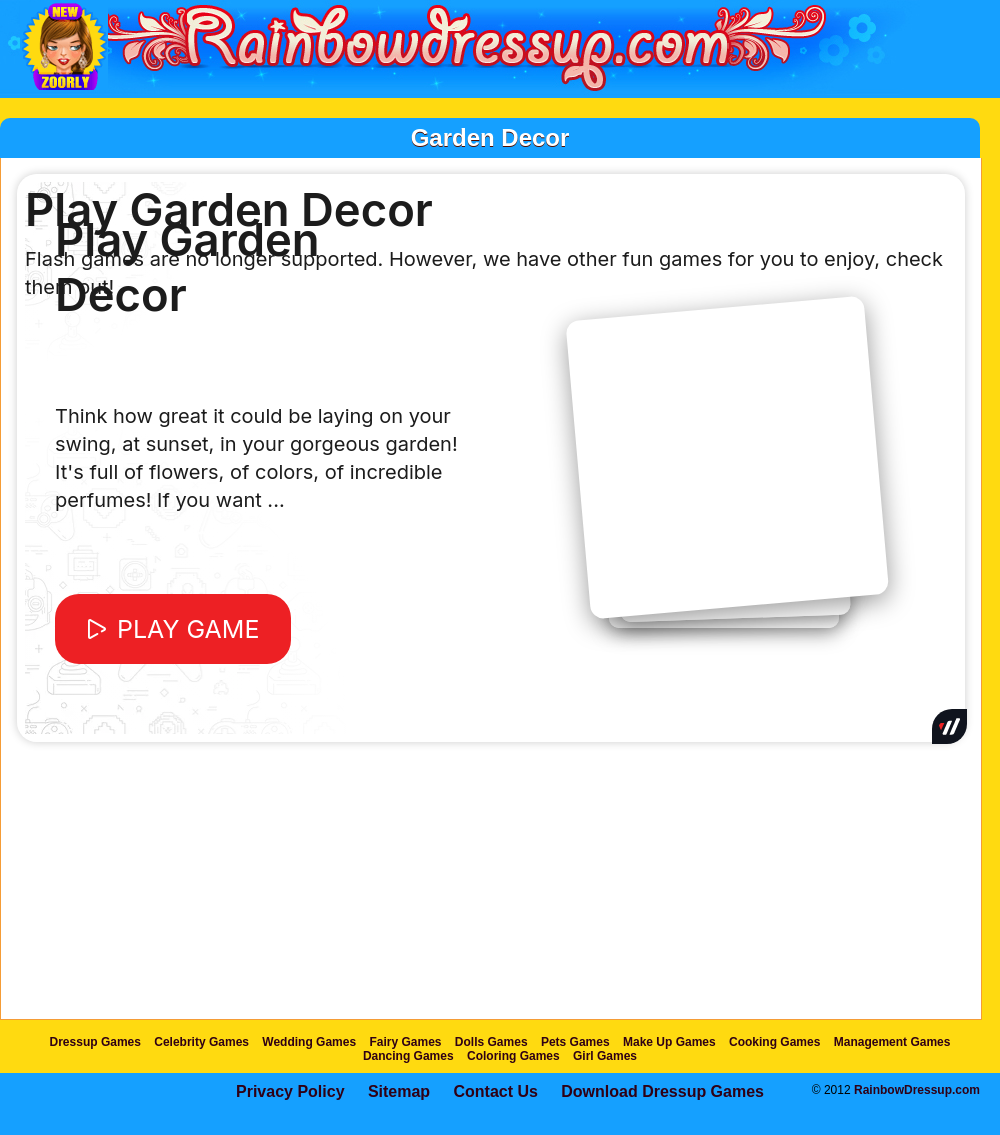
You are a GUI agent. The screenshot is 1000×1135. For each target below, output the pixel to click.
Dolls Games (491, 1042)
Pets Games (575, 1042)
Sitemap (399, 1091)
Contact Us (495, 1091)
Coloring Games (513, 1056)
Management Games (892, 1042)
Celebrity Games (201, 1042)
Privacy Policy (290, 1091)
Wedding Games (309, 1042)
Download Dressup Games (662, 1091)
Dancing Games (408, 1056)
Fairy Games (405, 1042)
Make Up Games (669, 1042)
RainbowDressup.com (917, 1090)
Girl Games (605, 1056)
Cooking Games (774, 1042)
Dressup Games (95, 1042)
